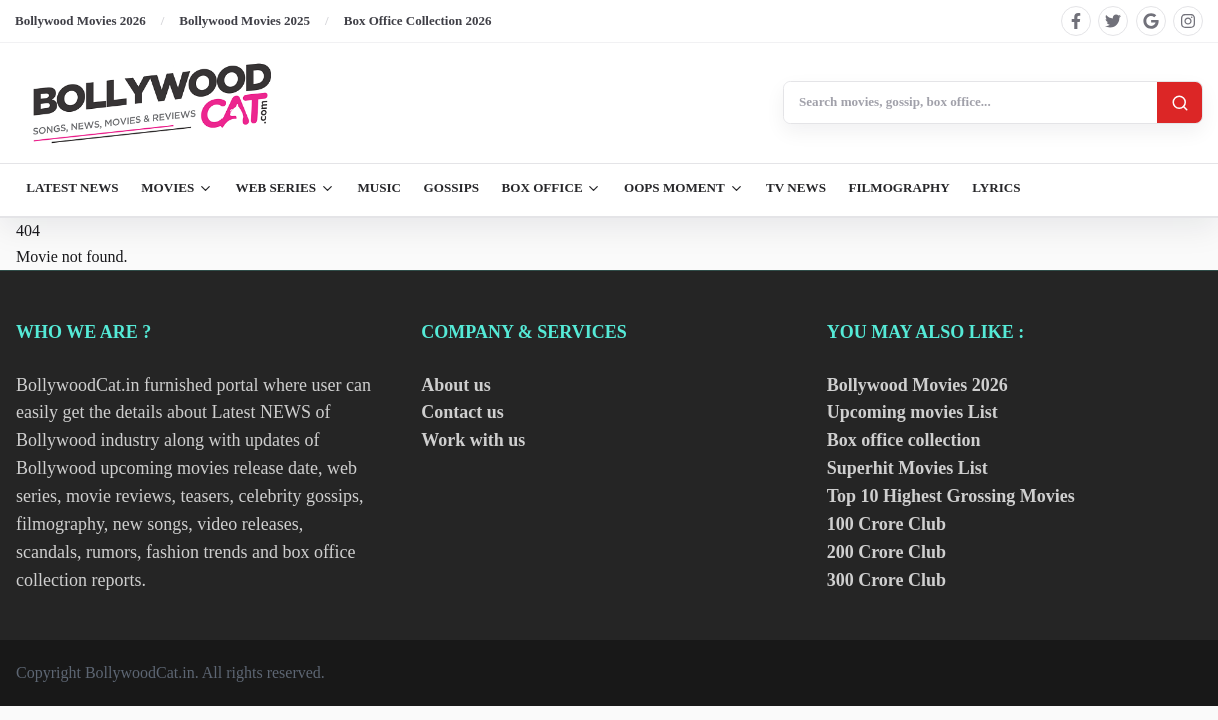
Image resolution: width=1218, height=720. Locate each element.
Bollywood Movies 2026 (80, 20)
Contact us (462, 412)
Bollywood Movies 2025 (244, 20)
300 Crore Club (886, 580)
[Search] (1179, 102)
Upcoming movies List (912, 412)
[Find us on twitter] (1113, 21)
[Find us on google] (1151, 21)
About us (456, 385)
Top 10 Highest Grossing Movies (951, 496)
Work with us (473, 440)
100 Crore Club (886, 524)
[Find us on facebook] (1076, 21)
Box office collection (904, 440)
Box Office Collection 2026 (418, 20)
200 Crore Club (886, 552)
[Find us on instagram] (1188, 21)
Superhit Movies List (907, 468)
